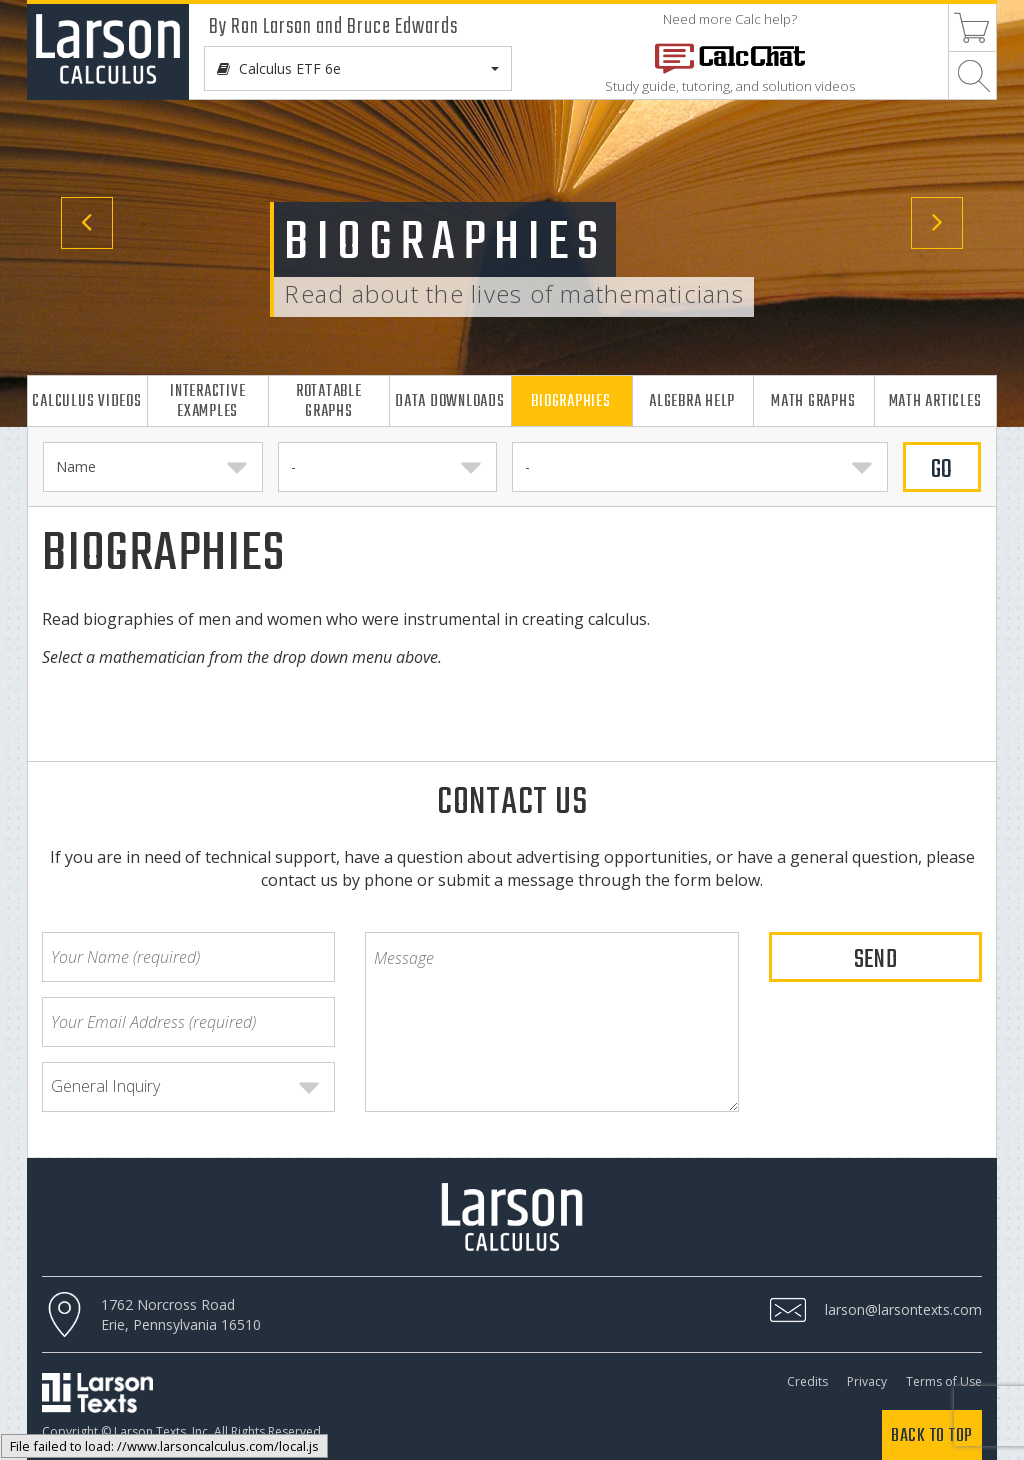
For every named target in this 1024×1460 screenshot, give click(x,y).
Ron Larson (271, 27)
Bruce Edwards (402, 27)
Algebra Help (692, 401)
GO (942, 470)
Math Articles (935, 401)
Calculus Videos (86, 401)
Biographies (570, 401)
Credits (807, 1381)
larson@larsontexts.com (903, 1309)
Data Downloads (450, 401)
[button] (77, 213)
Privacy (867, 1381)
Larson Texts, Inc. (162, 1431)
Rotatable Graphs (329, 401)
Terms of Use (944, 1381)
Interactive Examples (207, 401)
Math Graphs (813, 401)
